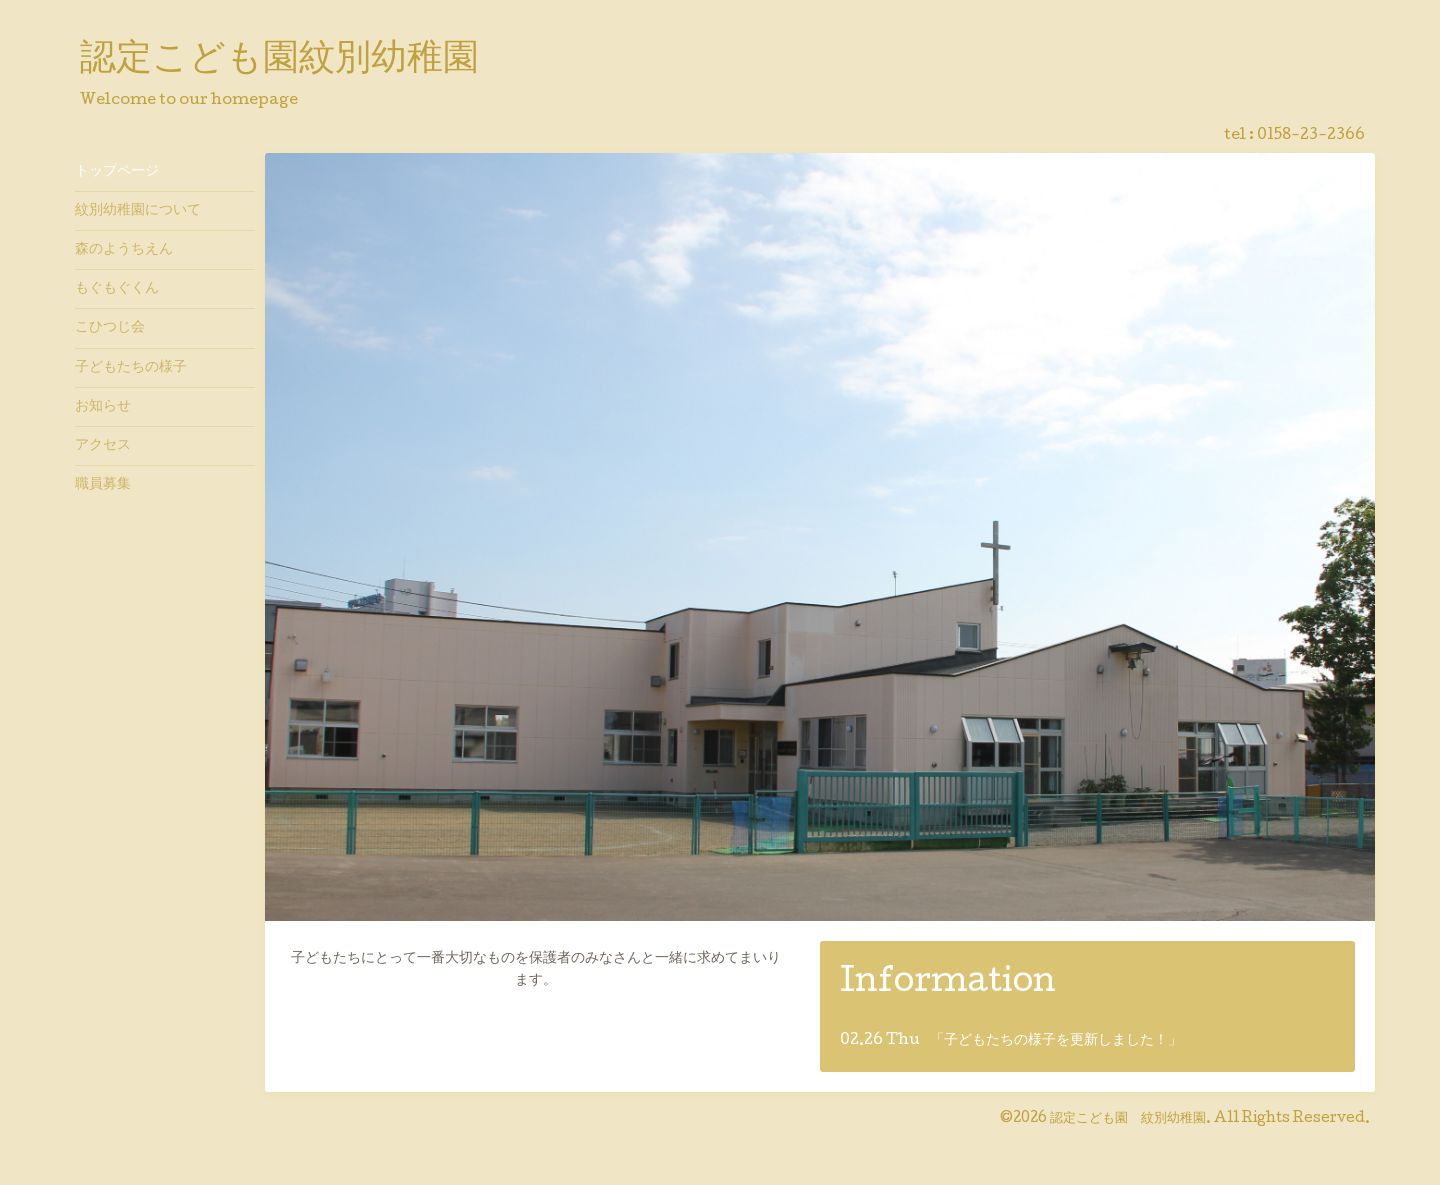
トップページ (117, 172)
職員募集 (103, 485)
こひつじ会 (110, 328)
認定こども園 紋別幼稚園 (1128, 1119)
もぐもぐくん (117, 289)
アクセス (103, 446)
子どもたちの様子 (131, 368)
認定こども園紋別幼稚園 (279, 61)
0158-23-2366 (1311, 136)
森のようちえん (124, 250)
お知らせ (103, 407)
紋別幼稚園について (138, 211)
